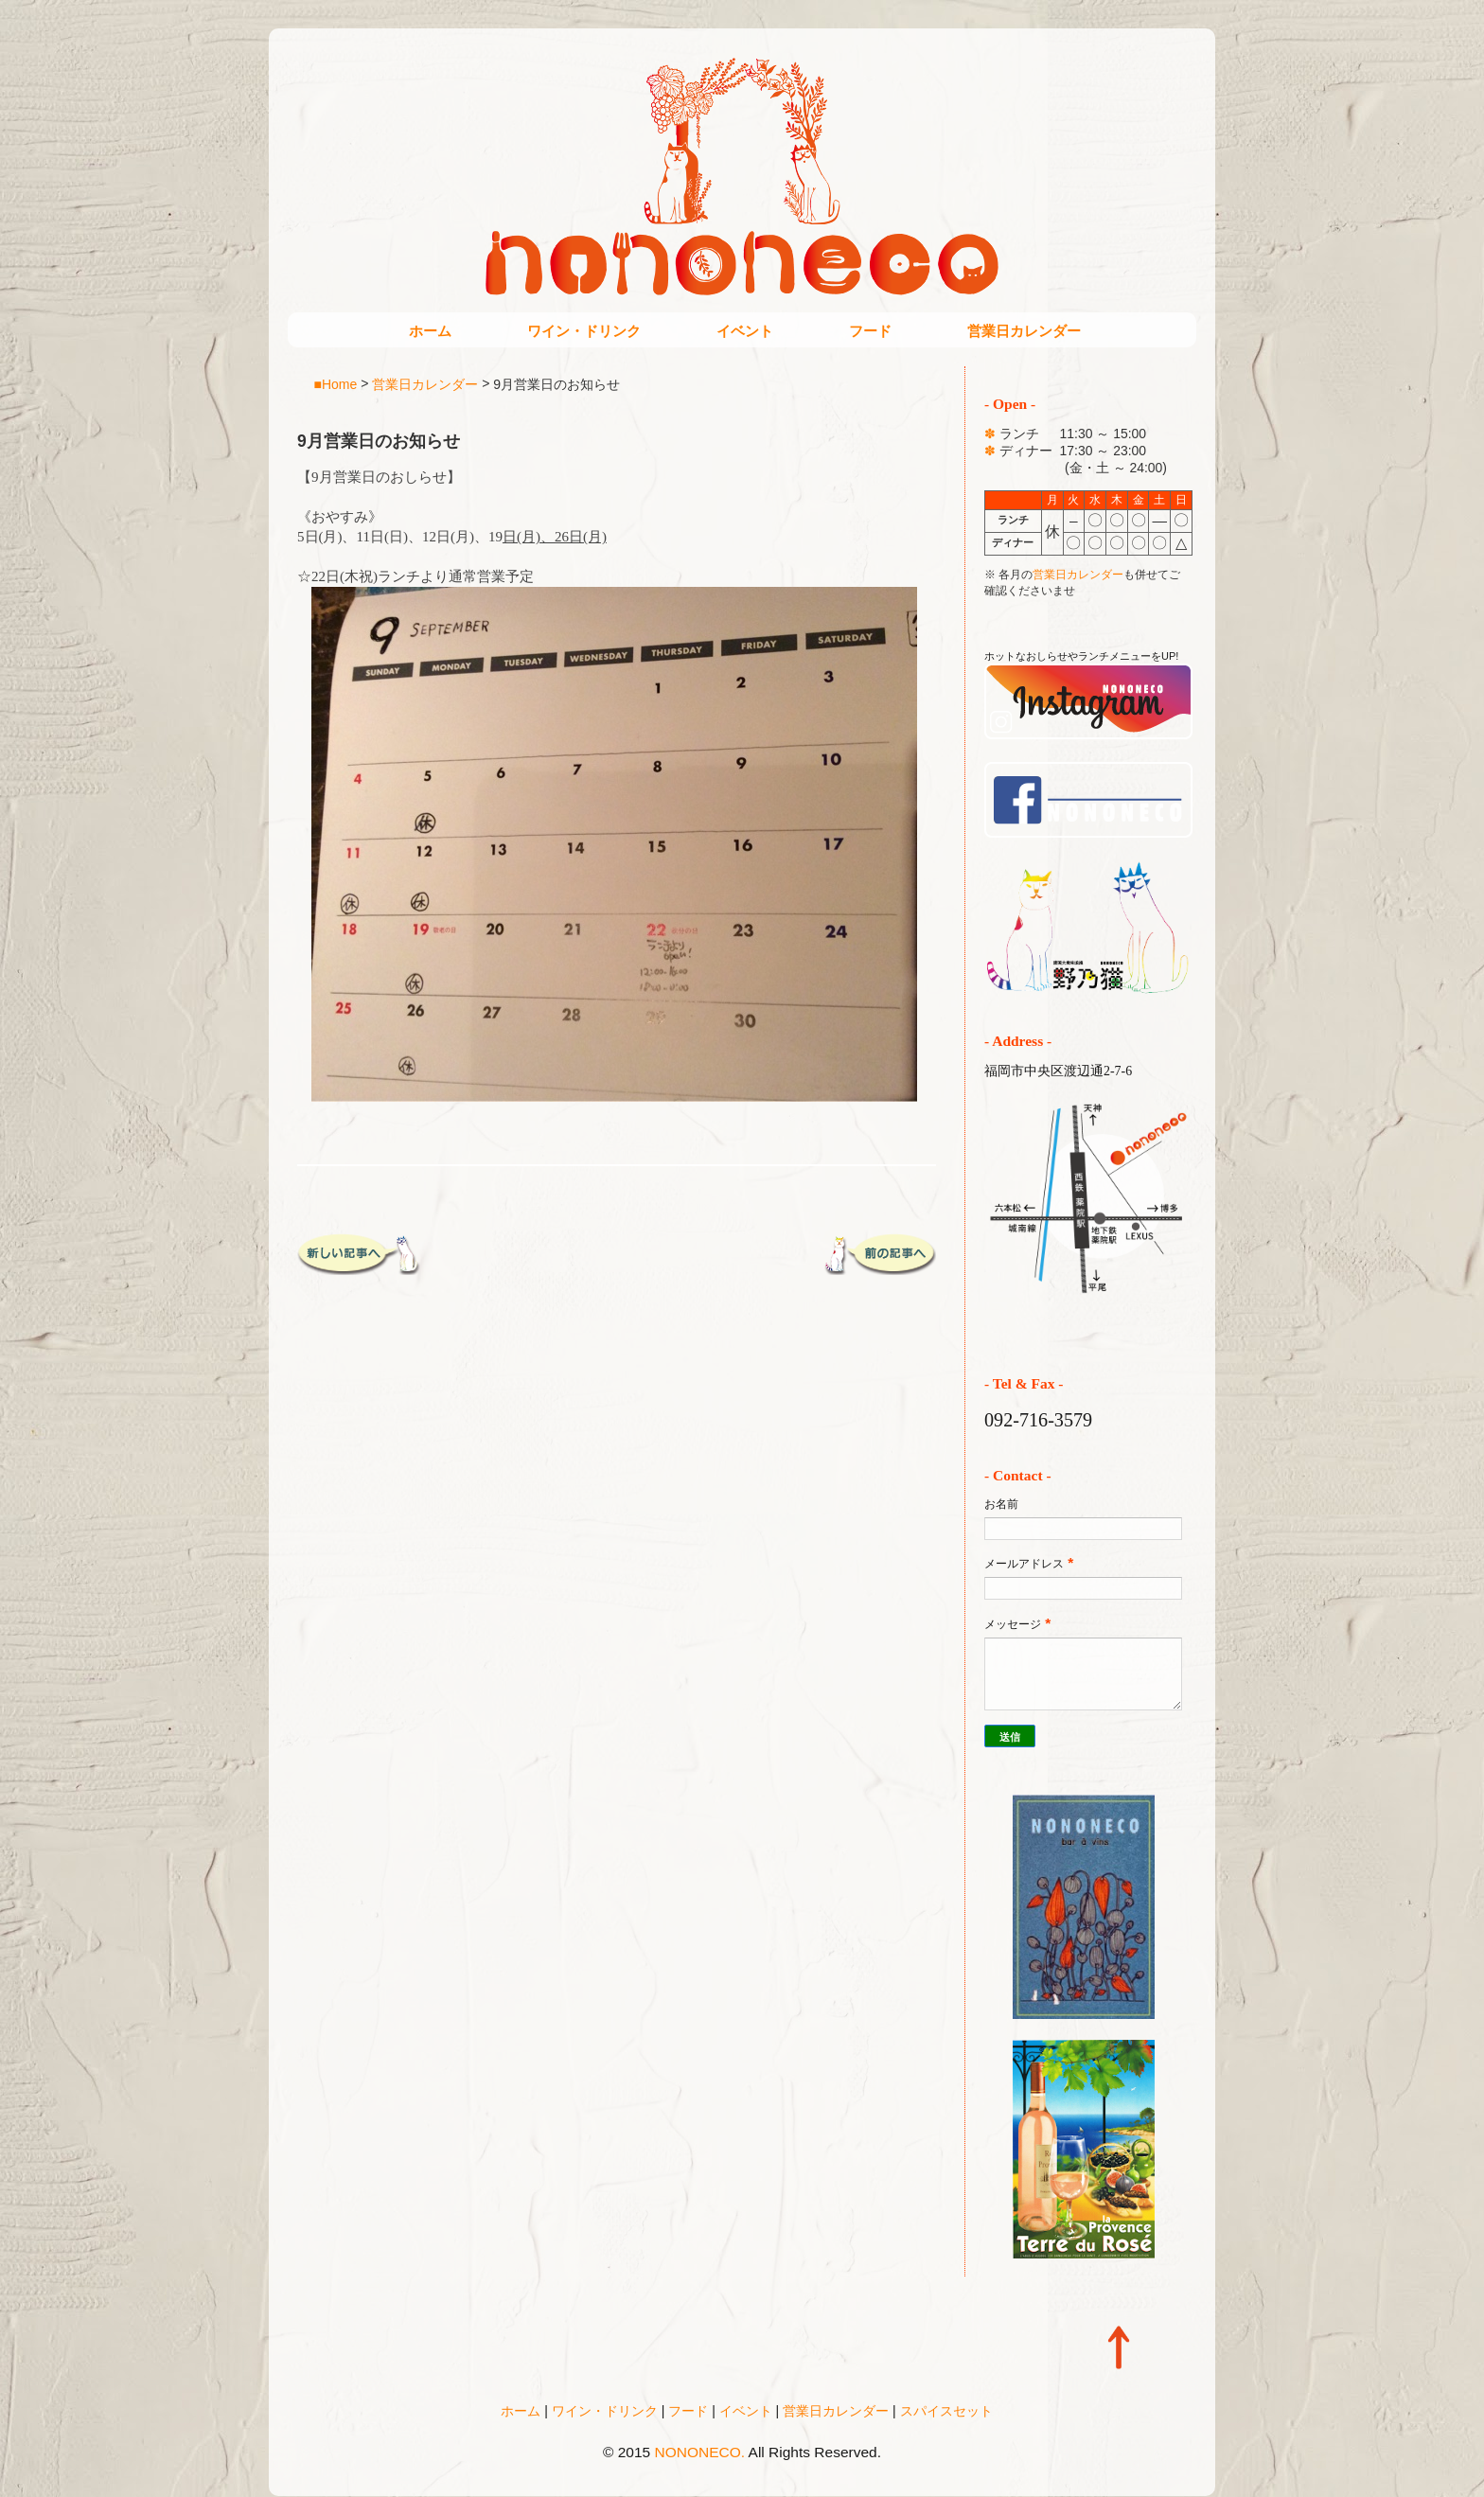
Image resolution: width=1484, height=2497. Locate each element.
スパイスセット (946, 2410)
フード (870, 331)
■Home (336, 383)
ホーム (430, 331)
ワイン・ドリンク (584, 331)
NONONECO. (700, 2452)
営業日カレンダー (1024, 331)
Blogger (781, 2478)
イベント (744, 331)
